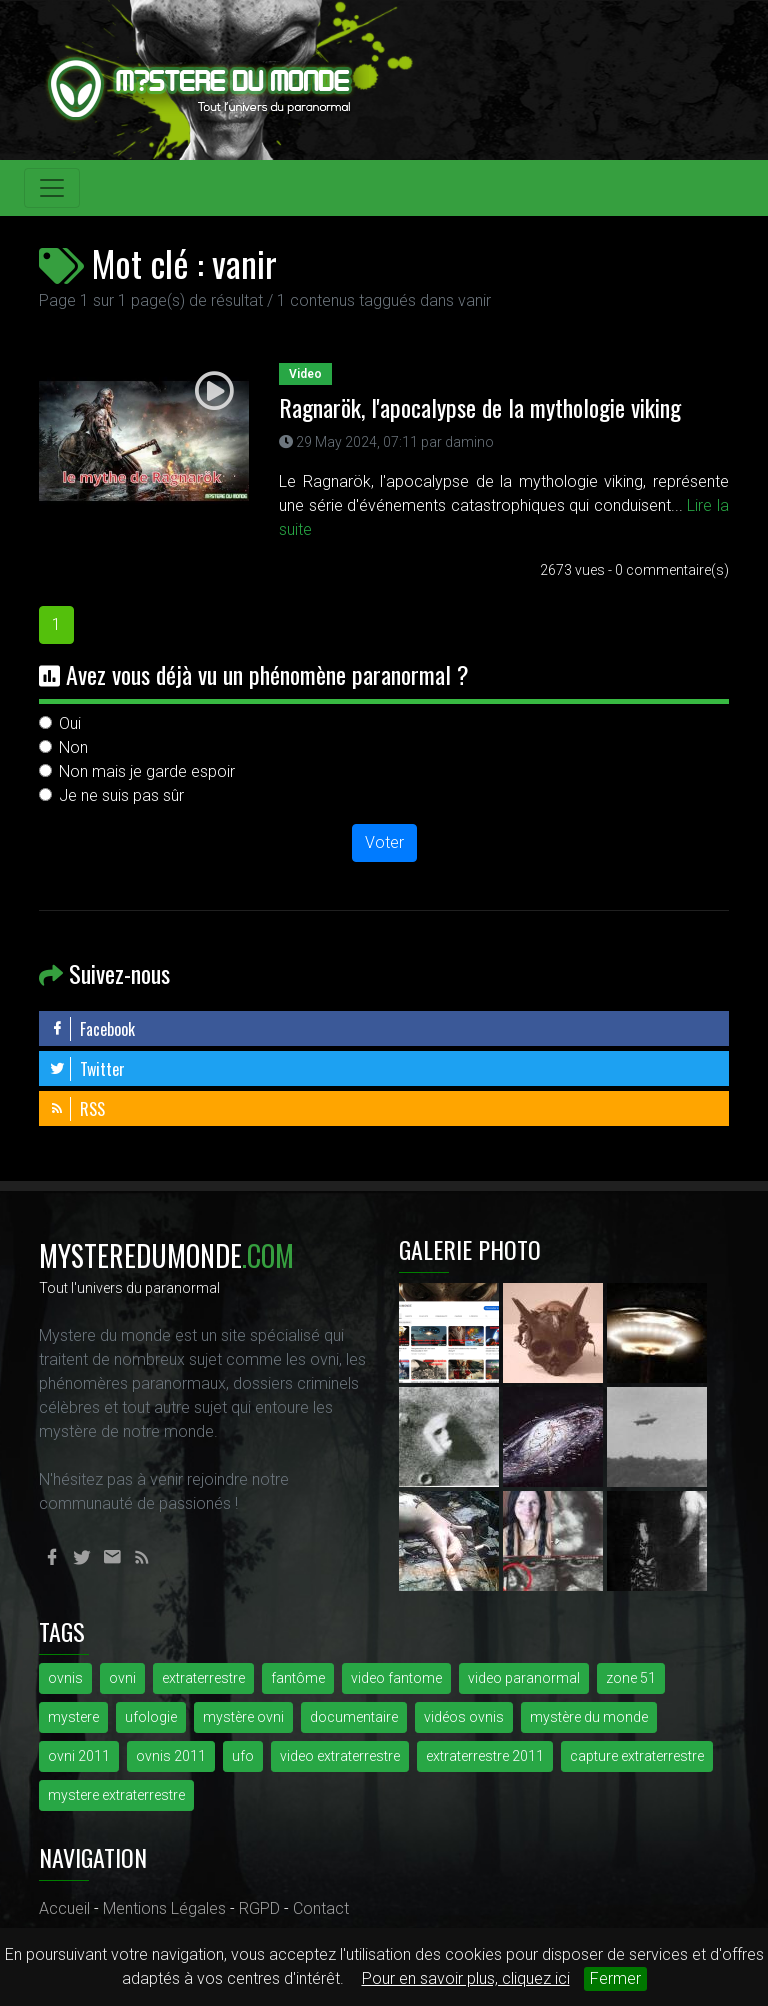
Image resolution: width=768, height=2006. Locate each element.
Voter (384, 842)
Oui (70, 723)
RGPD (259, 1908)
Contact (321, 1908)
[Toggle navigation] (52, 188)
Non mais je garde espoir (147, 771)
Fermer (615, 1978)
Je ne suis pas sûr (121, 795)
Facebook (92, 1029)
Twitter (87, 1069)
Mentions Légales (164, 1908)
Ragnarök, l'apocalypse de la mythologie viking (480, 407)
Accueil (64, 1908)
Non (73, 747)
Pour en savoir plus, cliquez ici (466, 1978)
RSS (77, 1109)
